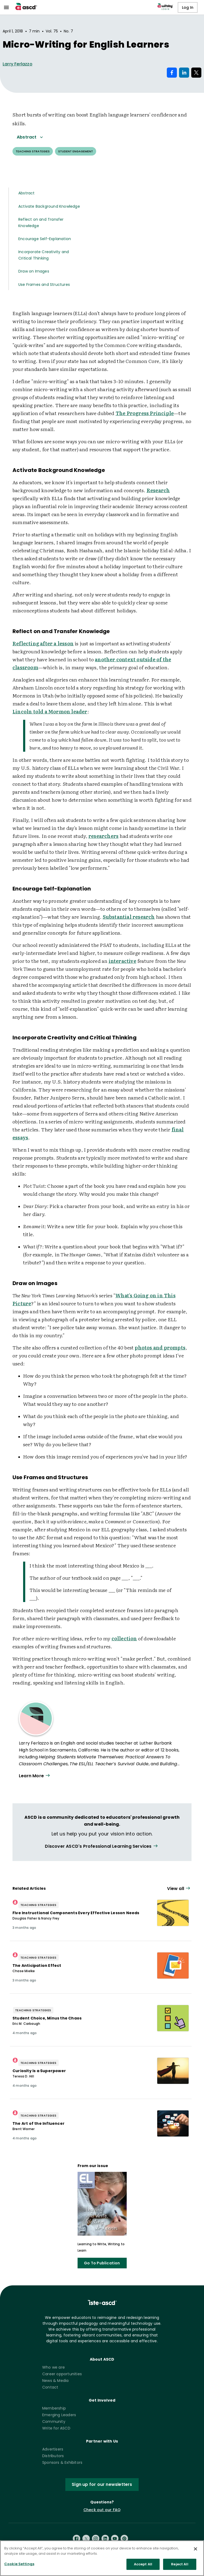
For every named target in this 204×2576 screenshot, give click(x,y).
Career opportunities (62, 2374)
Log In (187, 7)
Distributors (53, 2455)
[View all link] (102, 1846)
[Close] (195, 2550)
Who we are (53, 2367)
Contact (50, 2387)
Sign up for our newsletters (102, 2484)
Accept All (143, 2565)
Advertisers (52, 2449)
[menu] (6, 7)
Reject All (179, 2565)
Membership (54, 2408)
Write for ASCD (56, 2428)
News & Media (55, 2380)
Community (53, 2421)
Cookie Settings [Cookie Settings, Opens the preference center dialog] (19, 2565)
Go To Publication (102, 2263)
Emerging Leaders (59, 2415)
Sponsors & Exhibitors (62, 2462)
